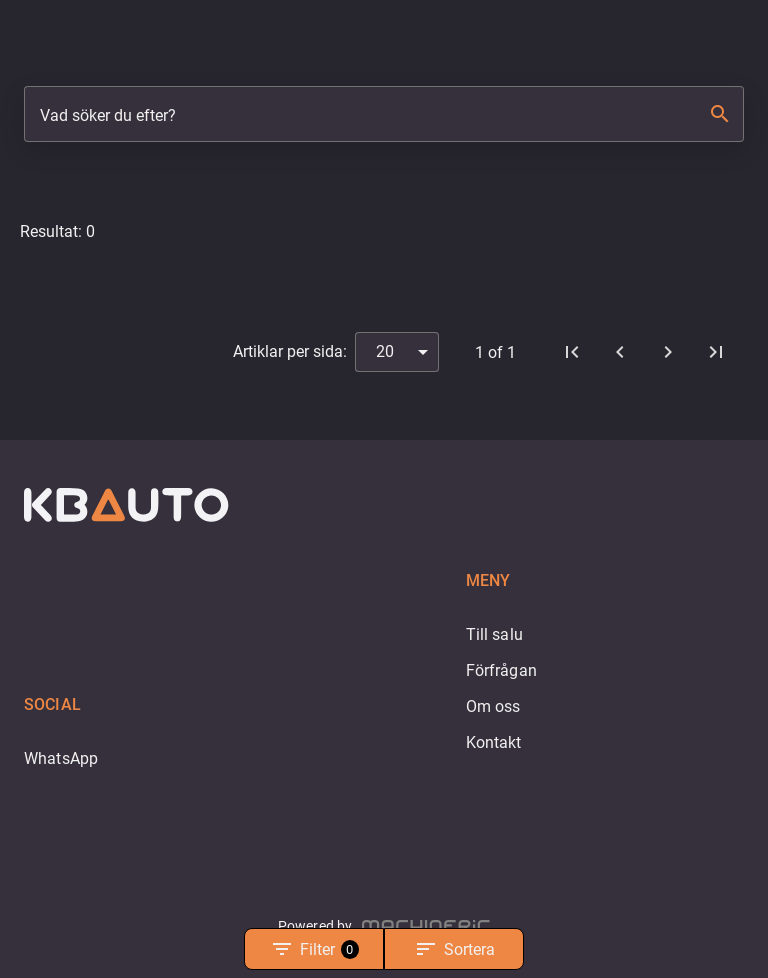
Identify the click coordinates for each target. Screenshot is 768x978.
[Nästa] (668, 352)
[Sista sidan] (716, 352)
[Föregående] (620, 352)
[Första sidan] (572, 352)
